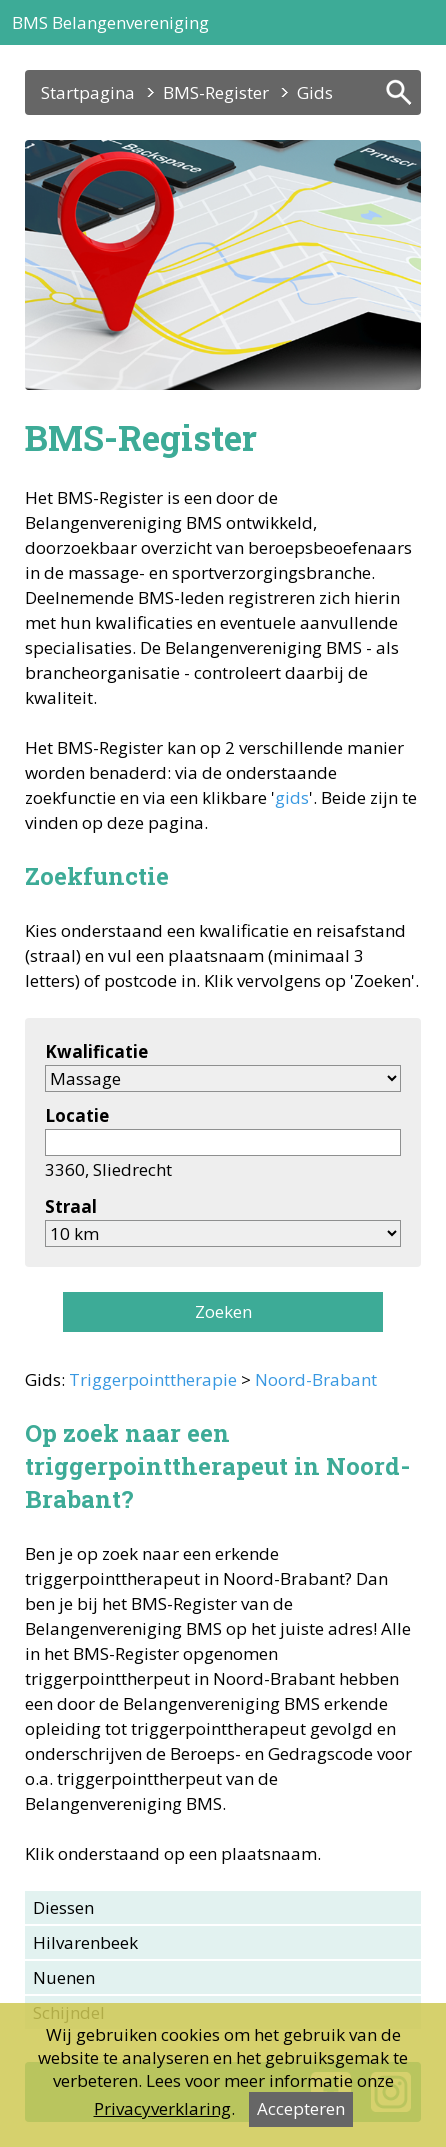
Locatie (77, 1115)
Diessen (63, 1907)
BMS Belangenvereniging (110, 22)
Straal (71, 1206)
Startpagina (88, 92)
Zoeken (223, 1311)
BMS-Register (216, 92)
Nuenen (64, 1977)
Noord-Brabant (316, 1379)
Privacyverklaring (162, 2108)
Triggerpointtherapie (153, 1379)
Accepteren (301, 2108)
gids (292, 797)
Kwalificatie (96, 1051)
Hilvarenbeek (85, 1942)
